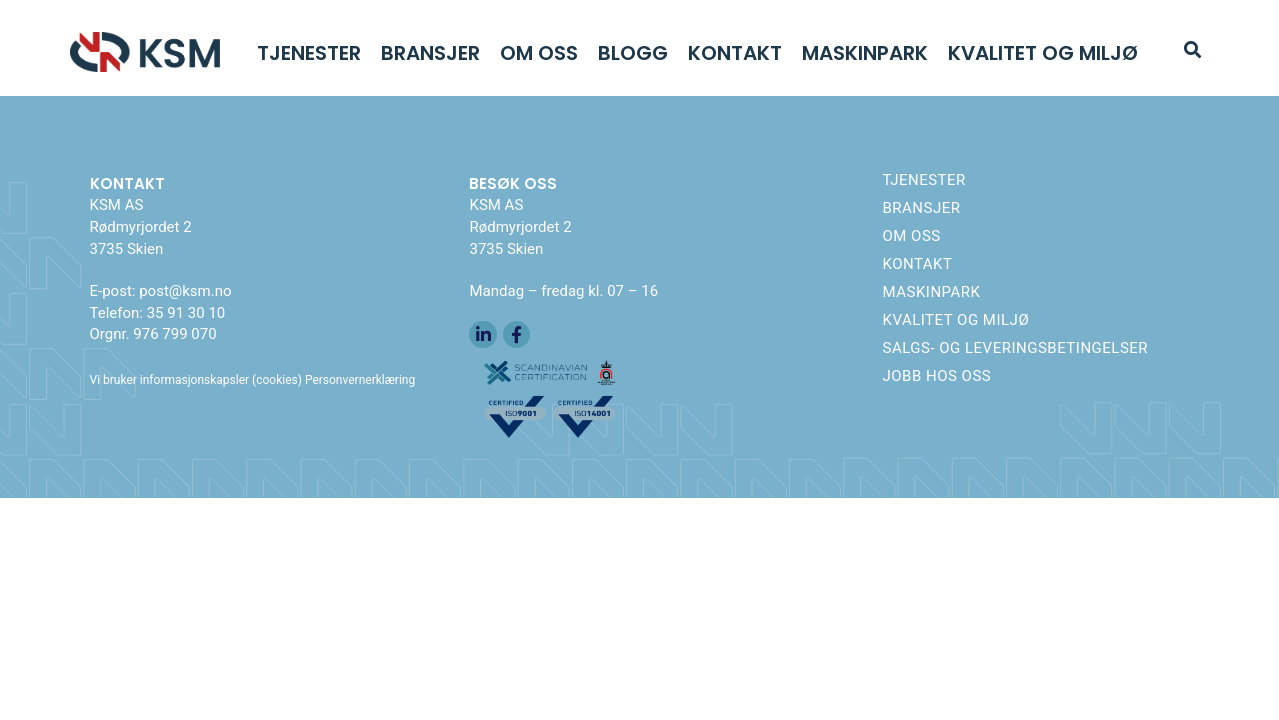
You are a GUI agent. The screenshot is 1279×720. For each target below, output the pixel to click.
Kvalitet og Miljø (1043, 53)
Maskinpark (865, 53)
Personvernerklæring (360, 380)
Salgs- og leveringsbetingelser (1015, 348)
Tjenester (309, 53)
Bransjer (430, 53)
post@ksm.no (185, 291)
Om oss (539, 53)
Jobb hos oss (936, 376)
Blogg (633, 53)
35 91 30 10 (186, 313)
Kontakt (735, 53)
